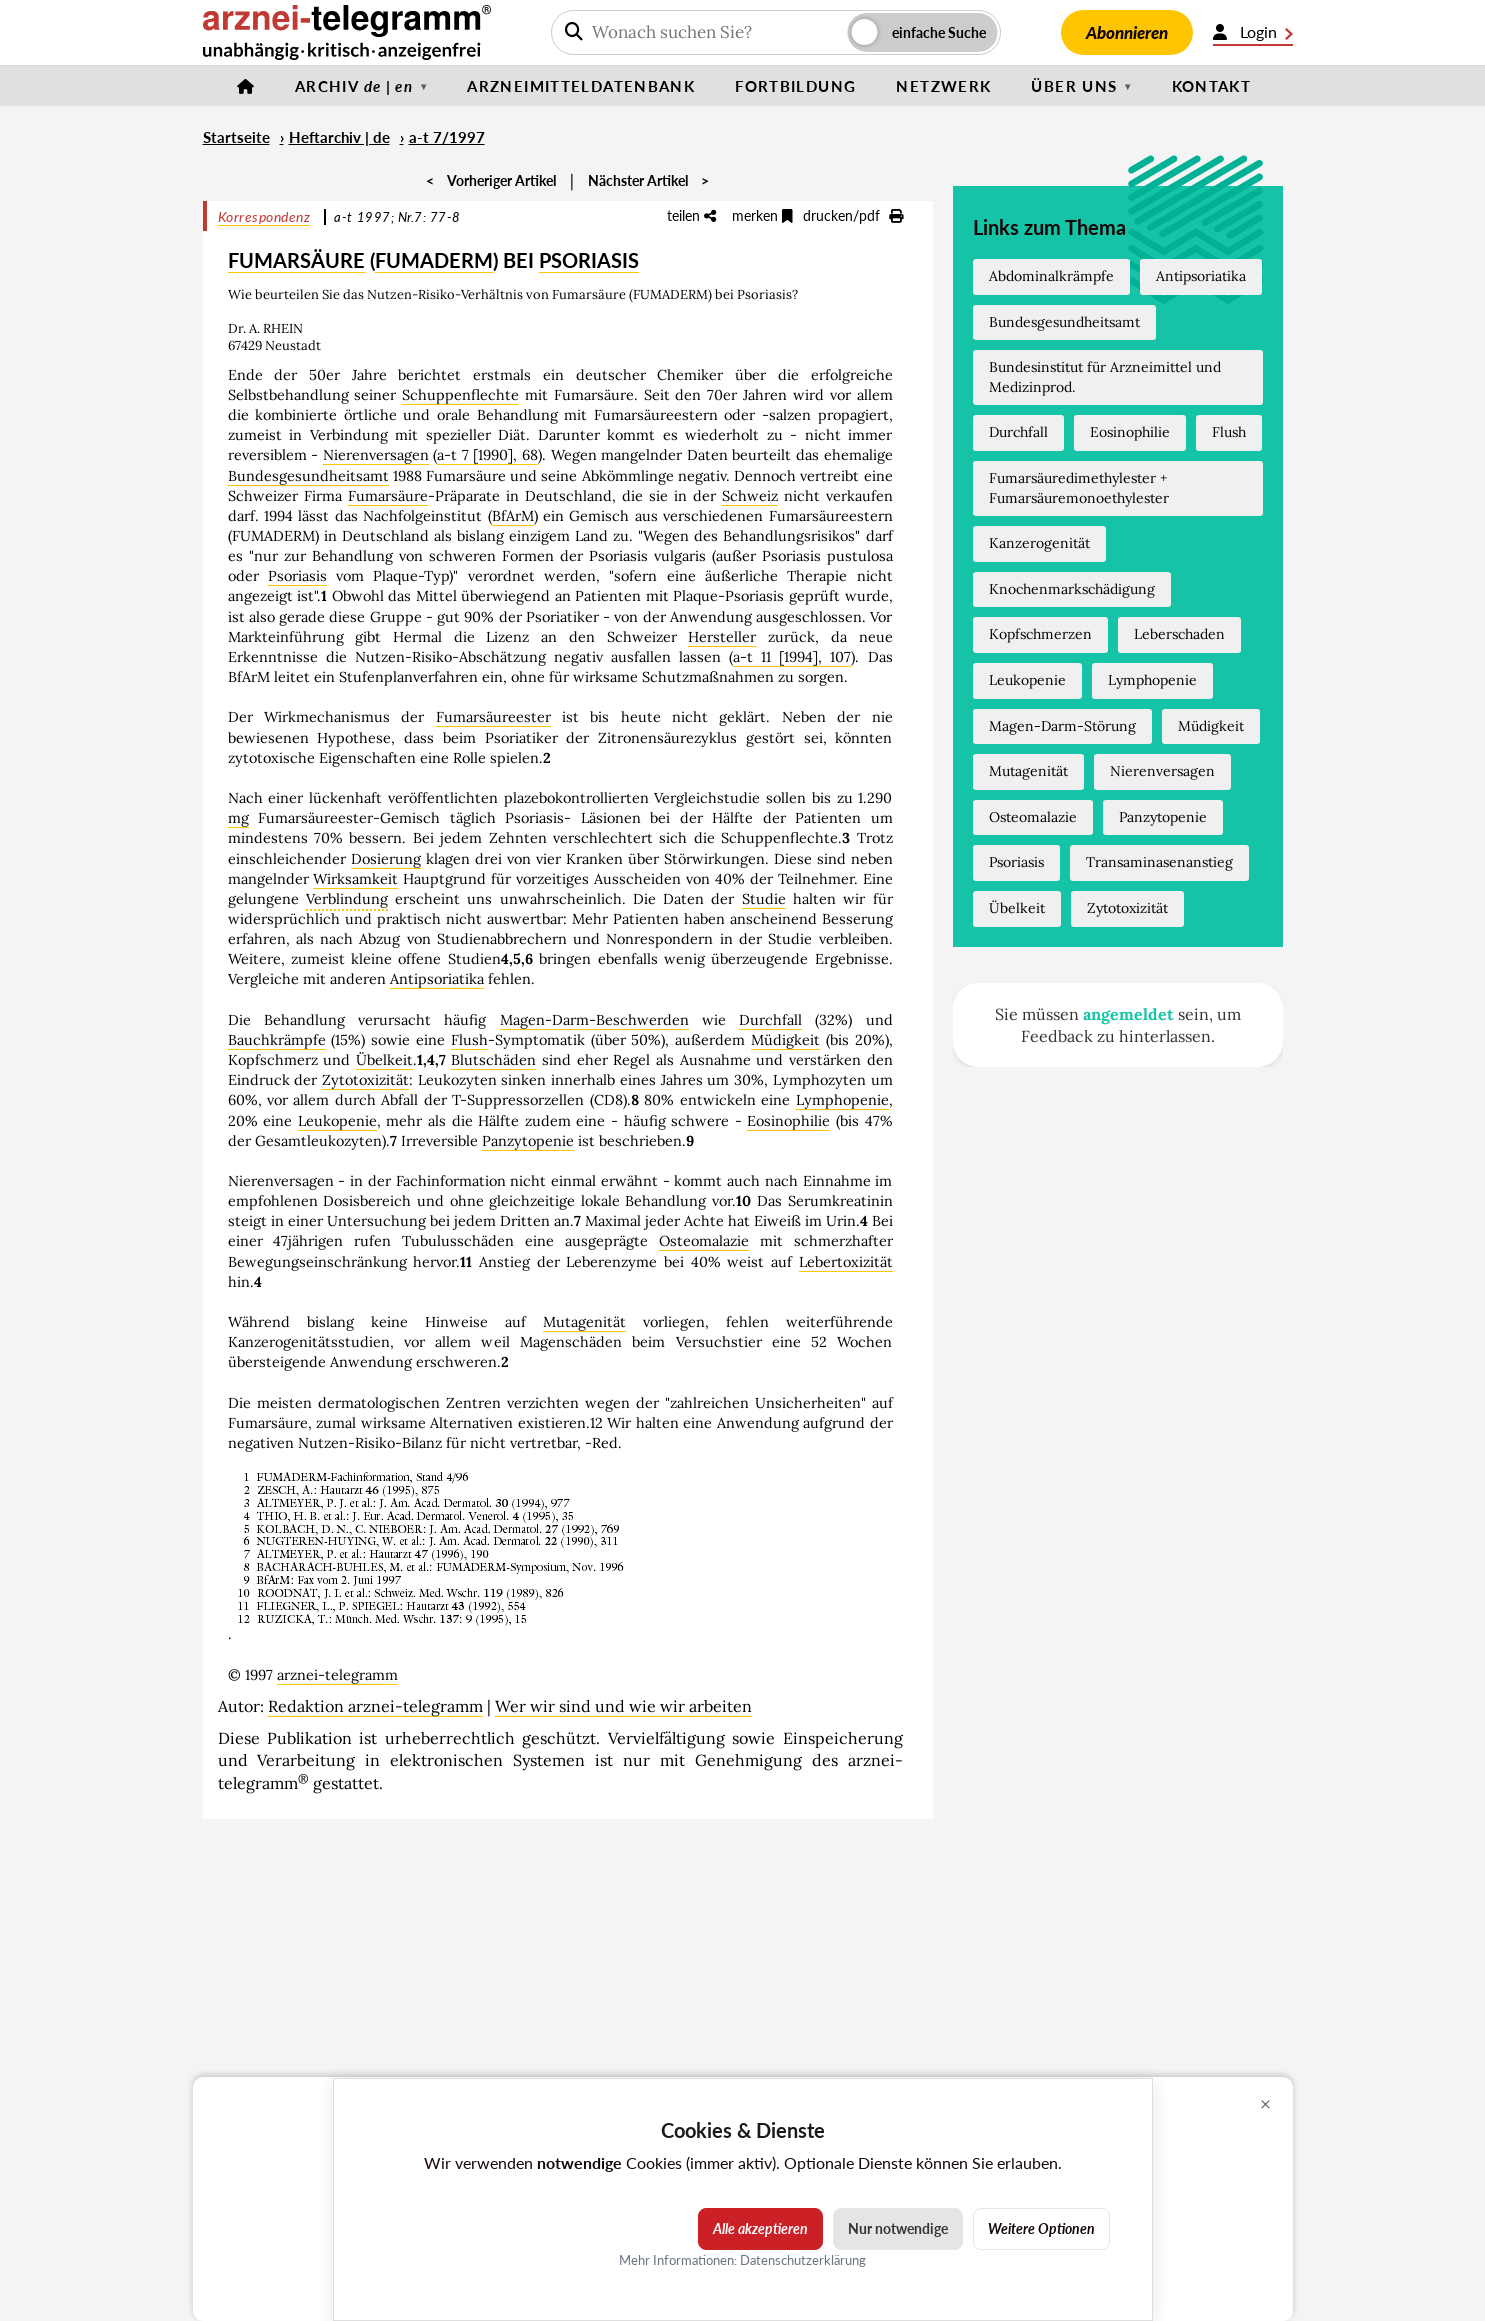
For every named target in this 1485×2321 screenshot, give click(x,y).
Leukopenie (337, 1121)
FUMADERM (434, 260)
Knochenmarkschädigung (1072, 589)
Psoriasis (297, 576)
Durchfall (770, 1020)
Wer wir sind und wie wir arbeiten (623, 1706)
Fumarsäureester (493, 717)
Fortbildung (795, 86)
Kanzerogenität (1039, 543)
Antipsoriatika (437, 979)
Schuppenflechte (460, 395)
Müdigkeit (785, 1040)
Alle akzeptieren (760, 2228)
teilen (691, 215)
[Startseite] (246, 86)
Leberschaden (1179, 634)
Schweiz (750, 496)
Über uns (1074, 86)
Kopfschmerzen (1040, 634)
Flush (469, 1040)
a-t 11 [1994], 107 (792, 657)
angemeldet (1128, 1014)
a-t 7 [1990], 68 (487, 455)
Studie (764, 899)
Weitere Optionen (1041, 2228)
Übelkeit (384, 1060)
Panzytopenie (528, 1141)
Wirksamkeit (355, 879)
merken (762, 215)
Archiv (354, 86)
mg (238, 818)
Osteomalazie (704, 1241)
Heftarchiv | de (339, 137)
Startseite (236, 137)
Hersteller (722, 637)
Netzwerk (943, 86)
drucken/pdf (853, 215)
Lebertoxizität (846, 1262)
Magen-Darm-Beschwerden (594, 1020)
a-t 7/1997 (447, 137)
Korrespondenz (264, 216)
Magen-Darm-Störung (1062, 726)
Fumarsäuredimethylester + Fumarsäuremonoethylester (1079, 488)
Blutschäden (493, 1060)
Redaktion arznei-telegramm (375, 1706)
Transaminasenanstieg (1159, 862)
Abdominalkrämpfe (1051, 276)
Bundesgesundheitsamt (308, 476)
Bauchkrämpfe (277, 1040)
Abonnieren (1127, 32)
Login (1253, 32)
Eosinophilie (788, 1121)
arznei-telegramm (337, 1675)
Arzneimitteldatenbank (581, 86)
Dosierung (386, 859)
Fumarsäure (388, 496)
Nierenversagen (376, 455)
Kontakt (1212, 86)
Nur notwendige (898, 2228)
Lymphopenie (842, 1100)
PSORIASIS (589, 260)
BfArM (513, 516)
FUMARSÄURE (296, 260)
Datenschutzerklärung (803, 2259)
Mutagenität (584, 1322)
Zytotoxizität (365, 1080)
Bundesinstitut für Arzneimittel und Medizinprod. (1105, 377)
